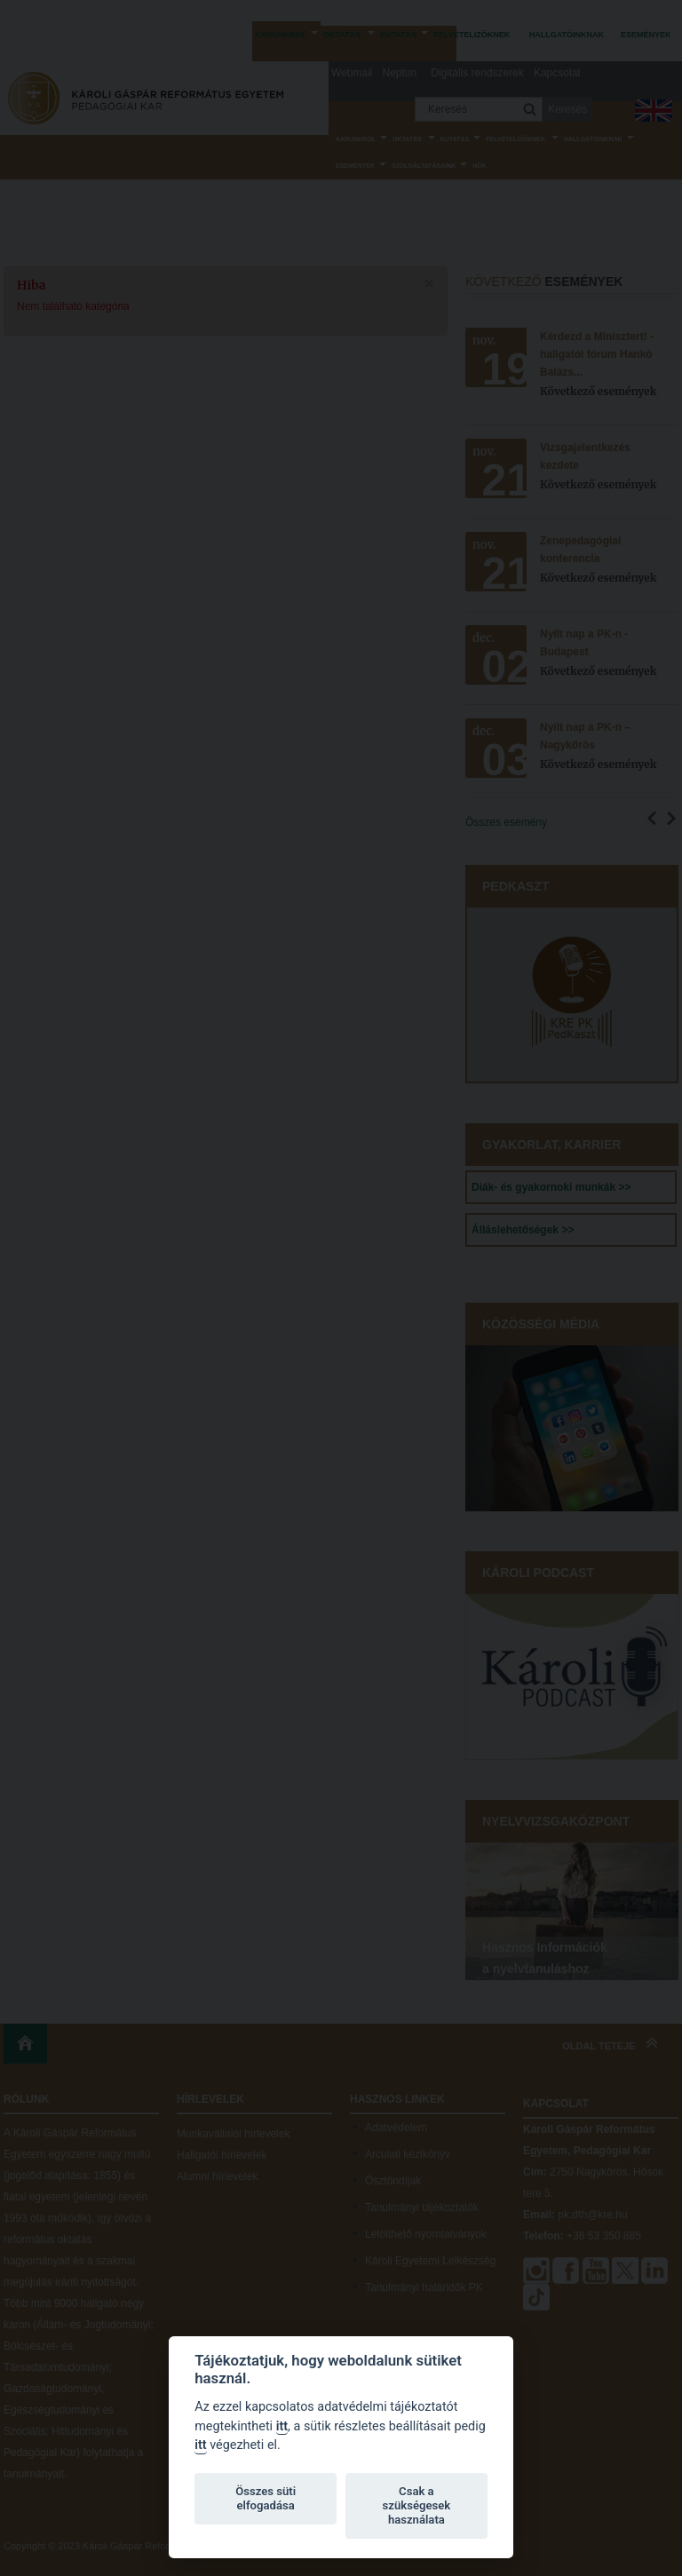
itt (282, 2426)
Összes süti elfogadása (265, 2498)
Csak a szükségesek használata (417, 2505)
